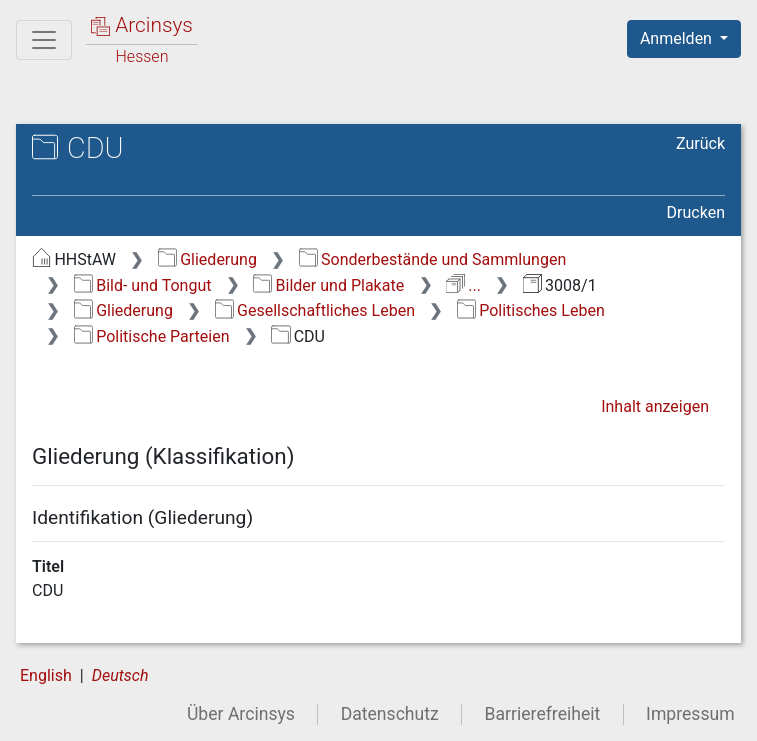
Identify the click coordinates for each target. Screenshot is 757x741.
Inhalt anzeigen (655, 406)
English (46, 675)
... (463, 285)
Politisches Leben (531, 310)
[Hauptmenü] (44, 40)
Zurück (700, 143)
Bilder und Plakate (328, 285)
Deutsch (120, 675)
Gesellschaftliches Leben (315, 310)
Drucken (696, 212)
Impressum (690, 714)
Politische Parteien (152, 336)
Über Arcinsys (241, 714)
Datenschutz (390, 714)
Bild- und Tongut (143, 285)
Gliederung (207, 259)
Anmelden (678, 38)
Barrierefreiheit (543, 714)
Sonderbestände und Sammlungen (433, 259)
